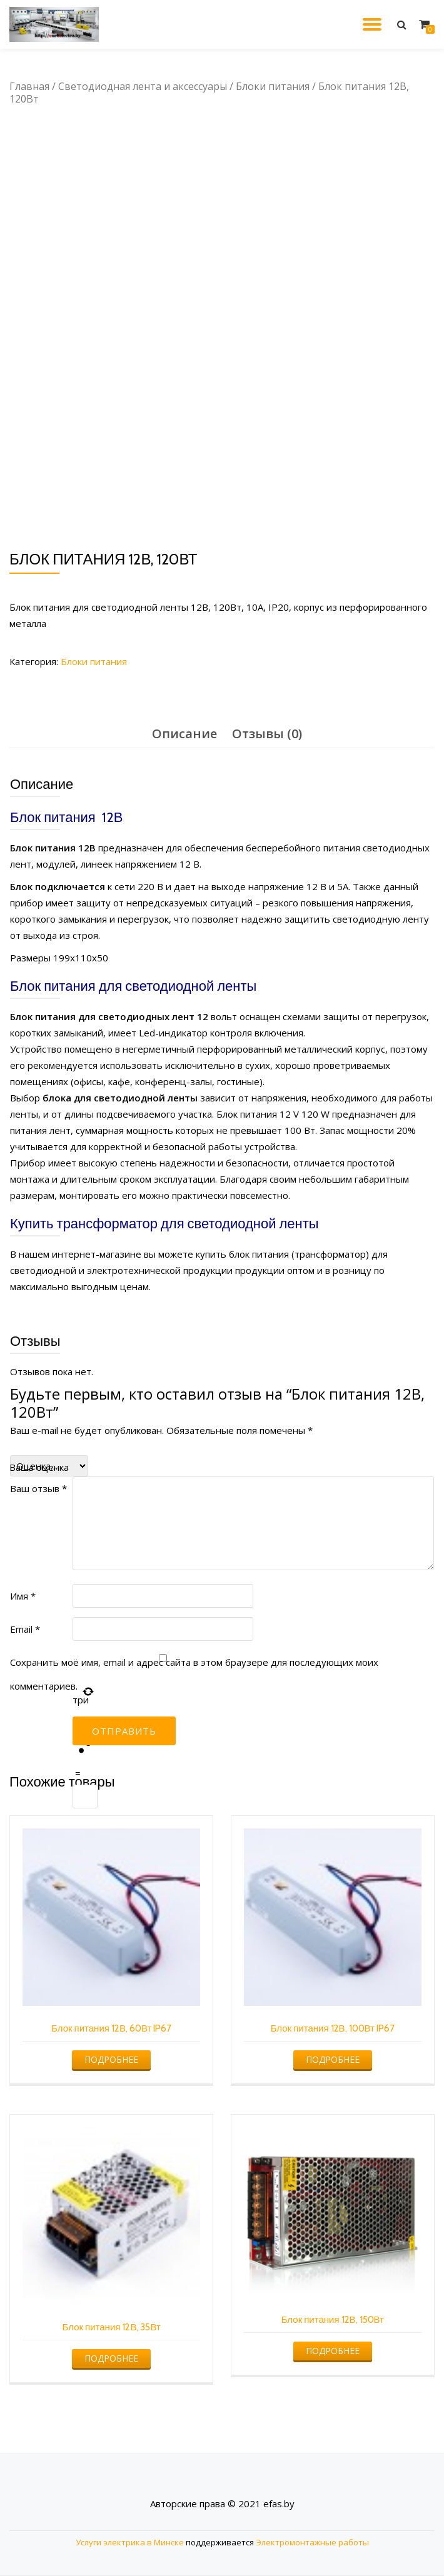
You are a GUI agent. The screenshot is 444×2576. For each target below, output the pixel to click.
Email (25, 1629)
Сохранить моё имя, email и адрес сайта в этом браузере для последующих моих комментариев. (194, 1674)
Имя (23, 1596)
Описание (184, 733)
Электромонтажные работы (312, 2542)
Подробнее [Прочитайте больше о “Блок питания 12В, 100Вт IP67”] (333, 2059)
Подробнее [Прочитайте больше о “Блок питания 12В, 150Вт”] (333, 2351)
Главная (29, 86)
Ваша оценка (39, 1467)
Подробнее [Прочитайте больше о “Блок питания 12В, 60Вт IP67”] (111, 2059)
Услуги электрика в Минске (130, 2542)
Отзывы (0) (267, 733)
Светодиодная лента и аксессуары (142, 86)
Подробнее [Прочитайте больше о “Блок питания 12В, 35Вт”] (111, 2358)
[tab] (184, 733)
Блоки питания (273, 86)
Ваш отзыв (38, 1488)
